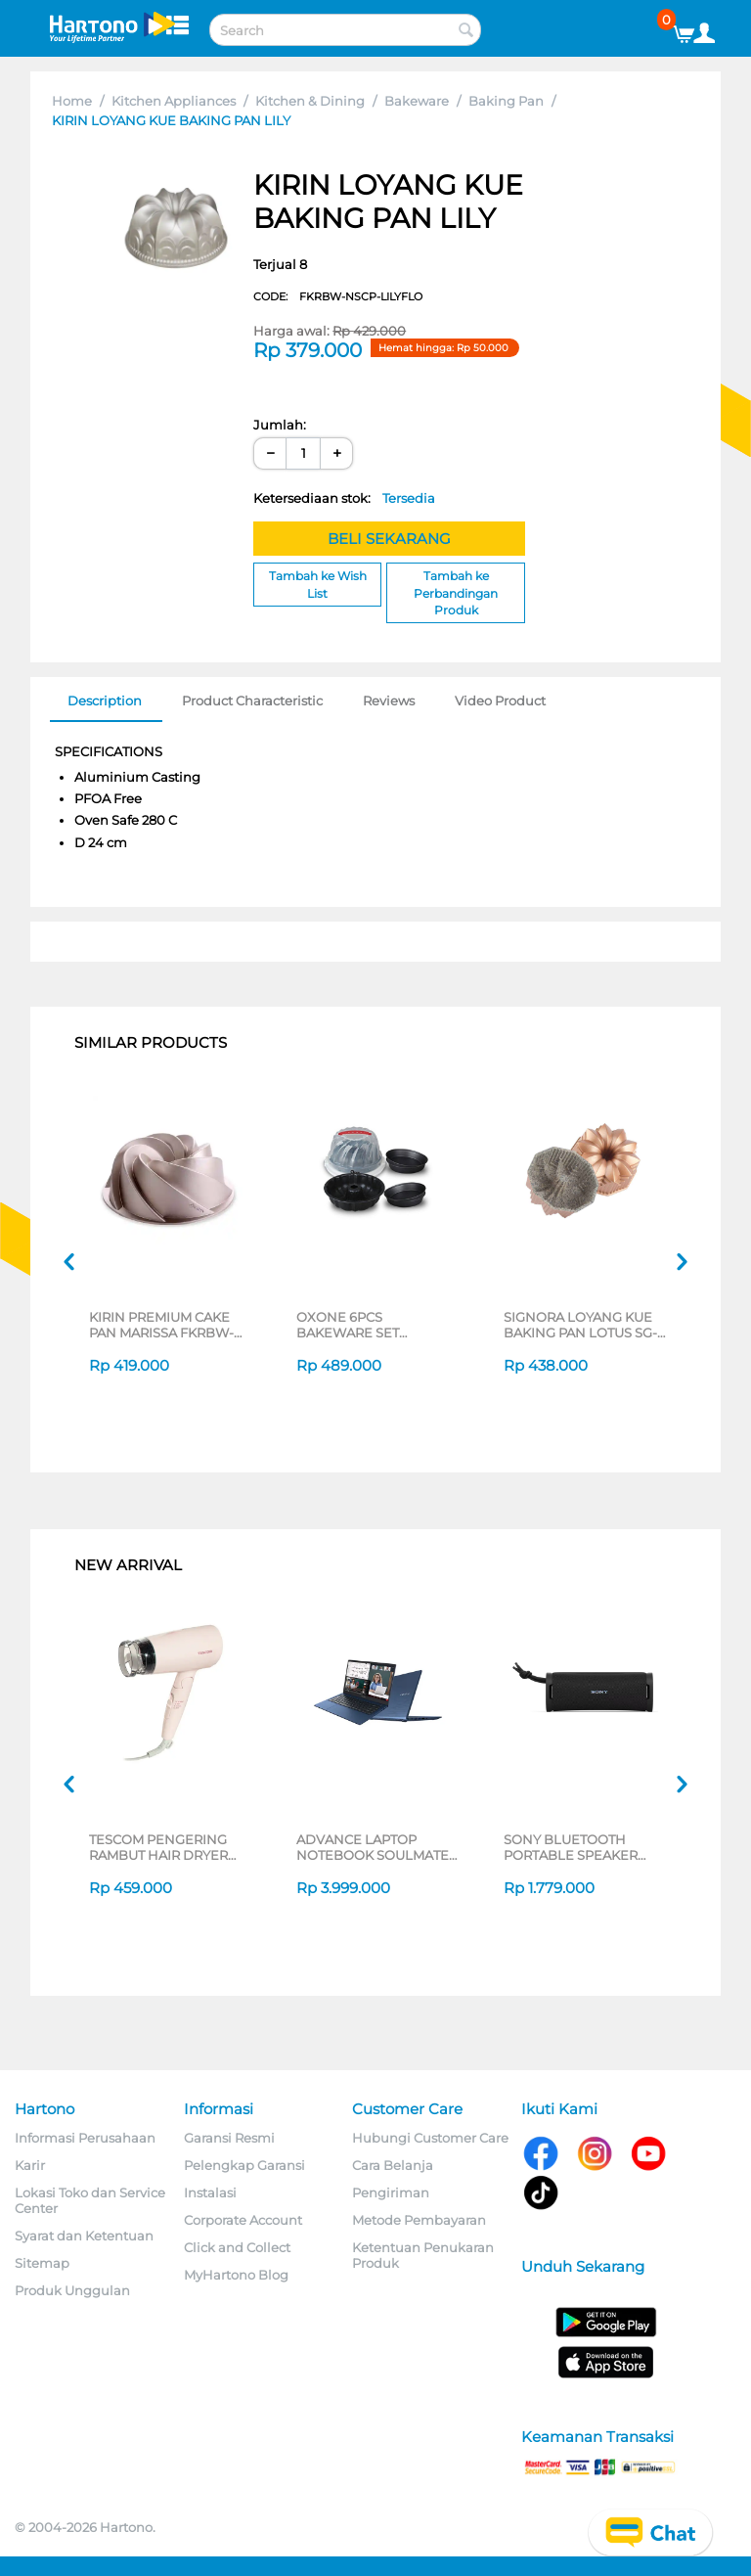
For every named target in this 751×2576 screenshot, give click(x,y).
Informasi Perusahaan (85, 2138)
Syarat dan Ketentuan (84, 2235)
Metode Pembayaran (419, 2220)
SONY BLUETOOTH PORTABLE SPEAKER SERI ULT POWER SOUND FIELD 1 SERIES (585, 1847)
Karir (30, 2165)
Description (104, 700)
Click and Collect (237, 2247)
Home (72, 101)
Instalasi (210, 2192)
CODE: (337, 296)
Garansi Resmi (229, 2138)
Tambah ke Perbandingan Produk (456, 592)
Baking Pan (506, 101)
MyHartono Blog (236, 2274)
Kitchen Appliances (173, 101)
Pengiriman (390, 2192)
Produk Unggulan (72, 2290)
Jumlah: (279, 424)
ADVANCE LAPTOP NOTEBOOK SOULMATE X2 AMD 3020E (372, 1847)
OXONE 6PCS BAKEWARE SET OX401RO (347, 1324)
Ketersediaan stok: (344, 498)
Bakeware (416, 101)
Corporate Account (243, 2220)
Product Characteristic (252, 700)
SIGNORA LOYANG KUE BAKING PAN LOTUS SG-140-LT (580, 1324)
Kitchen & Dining (310, 101)
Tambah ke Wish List (318, 584)
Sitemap (42, 2263)
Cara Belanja (392, 2165)
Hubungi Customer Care (430, 2138)
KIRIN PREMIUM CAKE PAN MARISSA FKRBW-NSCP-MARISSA (161, 1324)
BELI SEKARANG (389, 538)
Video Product (500, 700)
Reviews (389, 700)
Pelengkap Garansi (244, 2165)
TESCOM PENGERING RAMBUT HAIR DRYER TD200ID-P (158, 1847)
